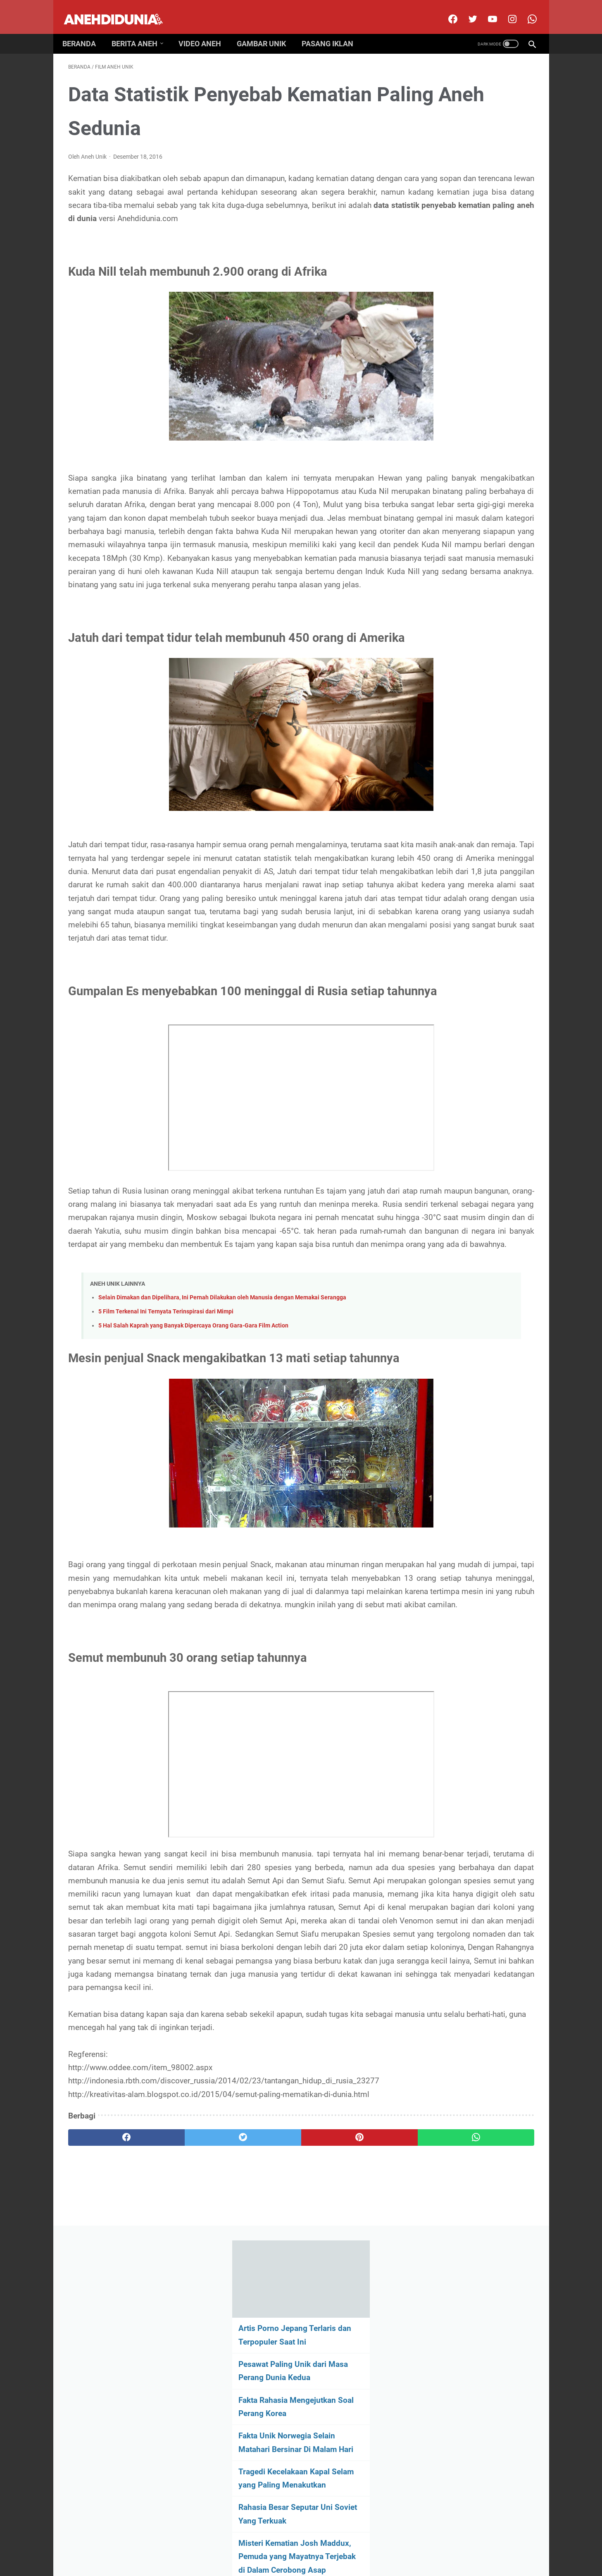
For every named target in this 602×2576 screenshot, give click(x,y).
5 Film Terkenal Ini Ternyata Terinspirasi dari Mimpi (165, 1516)
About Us (212, 2544)
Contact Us (278, 2544)
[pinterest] (263, 2456)
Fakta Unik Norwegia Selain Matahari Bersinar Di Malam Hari (465, 261)
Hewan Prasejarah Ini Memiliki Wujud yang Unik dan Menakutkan (470, 480)
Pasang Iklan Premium (373, 2544)
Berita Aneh (140, 30)
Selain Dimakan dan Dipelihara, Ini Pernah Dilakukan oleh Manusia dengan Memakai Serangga (222, 1502)
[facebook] (446, 10)
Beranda (85, 30)
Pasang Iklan (333, 30)
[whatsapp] (341, 2456)
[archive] (466, 607)
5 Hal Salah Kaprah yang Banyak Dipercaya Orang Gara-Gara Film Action (193, 1531)
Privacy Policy (318, 2544)
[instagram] (505, 10)
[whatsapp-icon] (525, 10)
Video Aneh (205, 30)
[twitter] (466, 10)
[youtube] (486, 10)
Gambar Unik (267, 30)
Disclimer (243, 2544)
